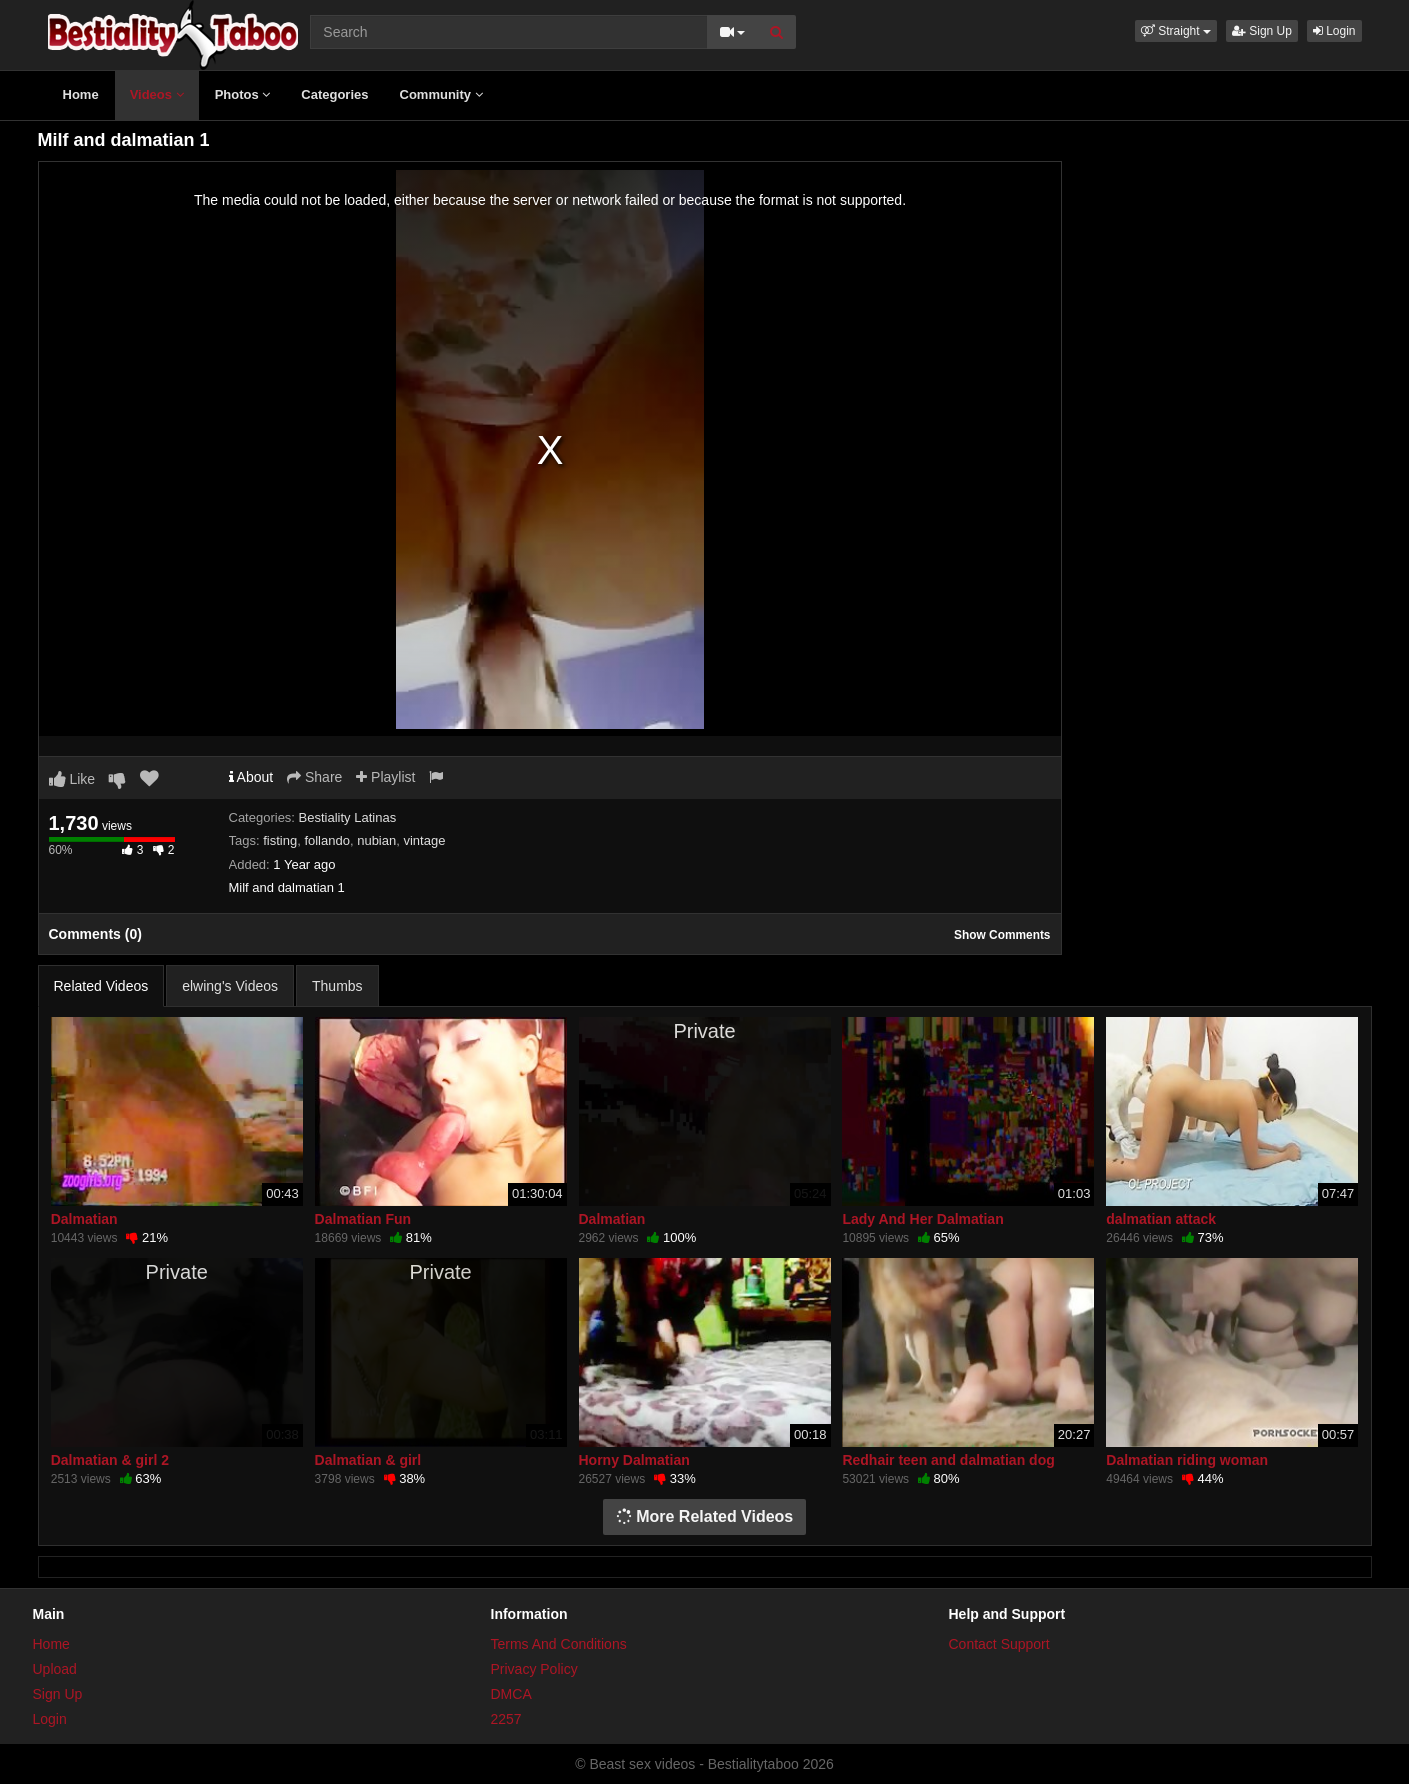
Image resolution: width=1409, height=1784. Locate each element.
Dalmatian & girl (368, 1460)
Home (81, 94)
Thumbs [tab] (337, 986)
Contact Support (999, 1644)
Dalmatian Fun (363, 1219)
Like (72, 779)
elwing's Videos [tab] (230, 986)
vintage (424, 840)
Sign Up (1262, 31)
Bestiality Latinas (348, 817)
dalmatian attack (1161, 1219)
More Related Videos (705, 1516)
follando (327, 840)
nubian (376, 840)
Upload (55, 1669)
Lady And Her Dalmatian (922, 1219)
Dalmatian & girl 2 (110, 1460)
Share (314, 777)
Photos (243, 94)
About (251, 777)
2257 (506, 1719)
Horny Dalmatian (634, 1460)
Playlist (385, 777)
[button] (1176, 31)
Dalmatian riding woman (1187, 1460)
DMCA (511, 1694)
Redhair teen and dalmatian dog (948, 1460)
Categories (334, 94)
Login (1334, 31)
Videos (157, 94)
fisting (280, 840)
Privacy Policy (534, 1669)
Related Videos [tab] (101, 986)
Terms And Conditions (559, 1644)
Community (441, 94)
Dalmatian (84, 1219)
